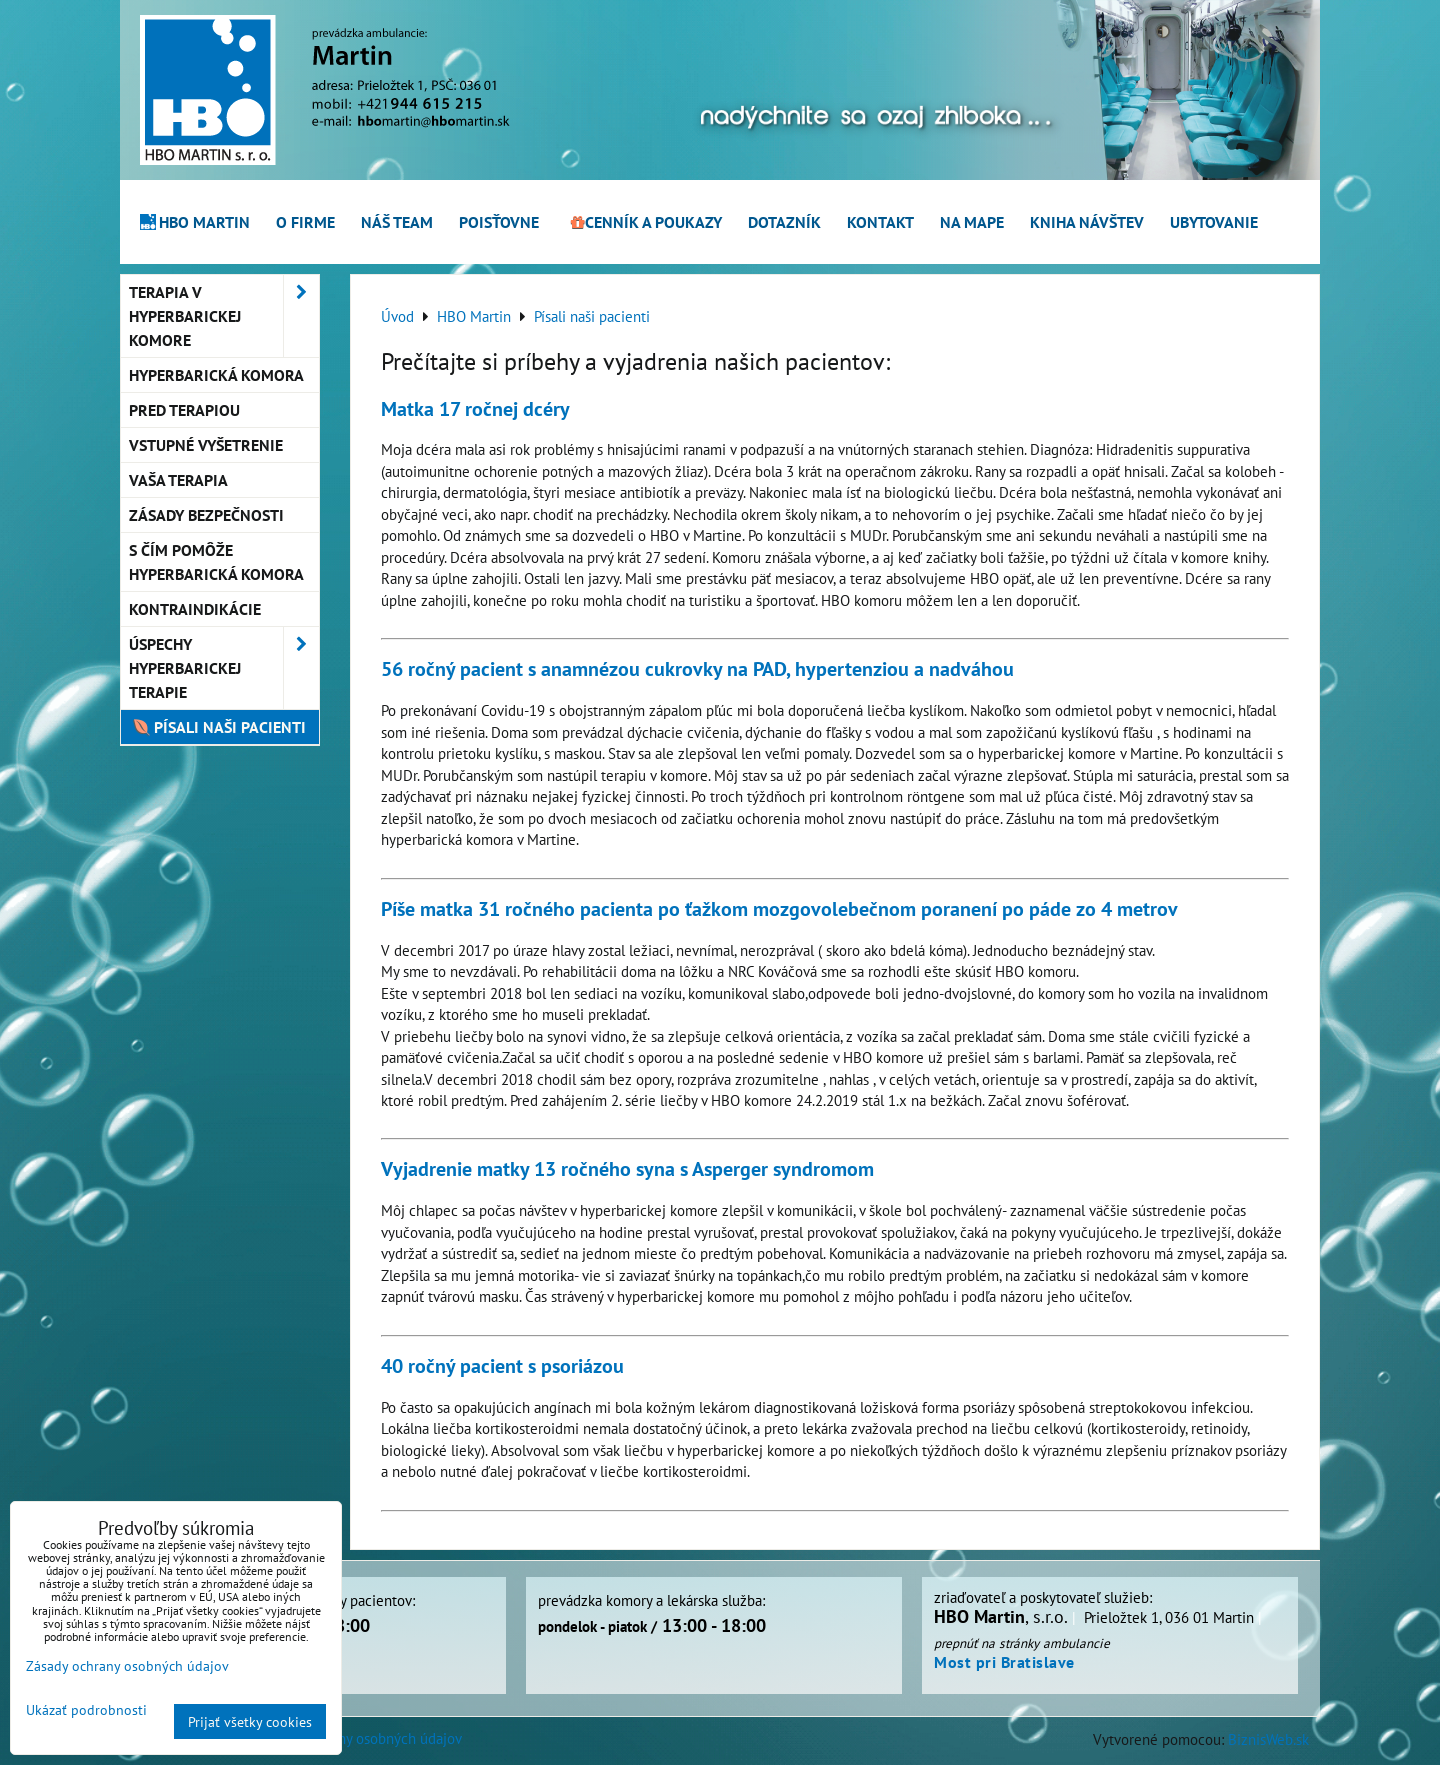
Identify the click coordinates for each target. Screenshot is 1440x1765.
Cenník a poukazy (644, 222)
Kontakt (880, 222)
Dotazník (784, 222)
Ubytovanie (1214, 222)
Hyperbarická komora (216, 375)
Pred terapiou (184, 410)
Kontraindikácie (195, 609)
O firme (305, 222)
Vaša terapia (178, 480)
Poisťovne (499, 222)
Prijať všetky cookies (250, 1721)
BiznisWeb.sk (1268, 1739)
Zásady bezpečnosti (206, 515)
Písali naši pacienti (217, 727)
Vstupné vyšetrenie (206, 445)
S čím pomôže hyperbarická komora (216, 562)
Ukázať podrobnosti (86, 1710)
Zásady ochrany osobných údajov (359, 1738)
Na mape (972, 222)
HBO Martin (194, 222)
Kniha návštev (1087, 222)
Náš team (397, 222)
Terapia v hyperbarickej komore (224, 316)
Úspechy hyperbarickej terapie (224, 668)
